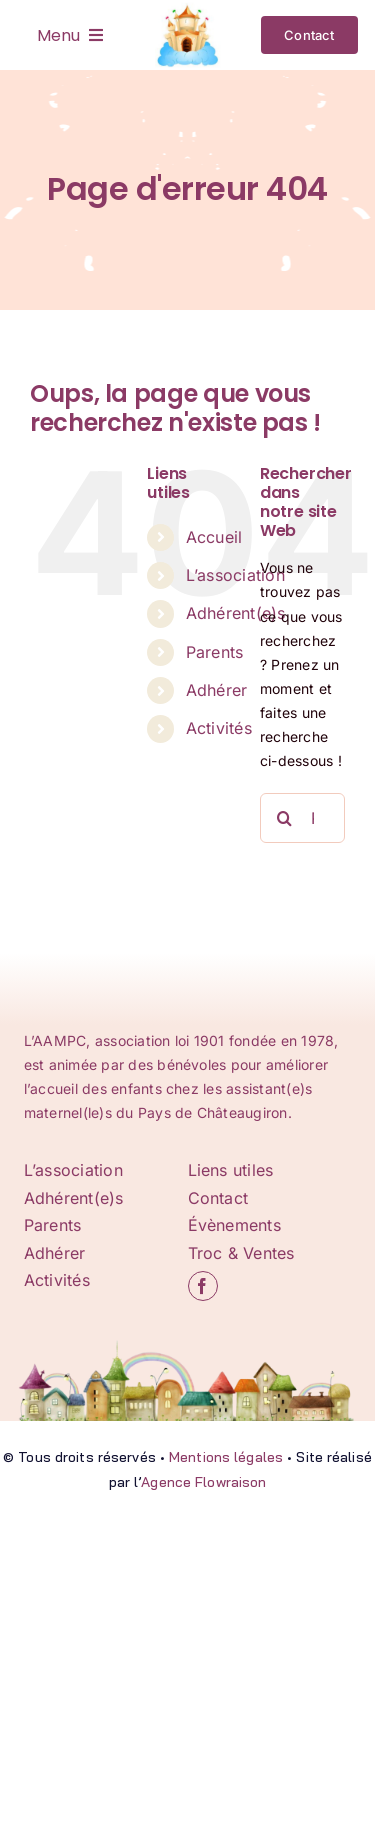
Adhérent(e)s (236, 613)
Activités (219, 728)
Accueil (214, 537)
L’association (235, 575)
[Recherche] (285, 818)
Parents (215, 652)
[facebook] (203, 1286)
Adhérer (217, 690)
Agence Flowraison (203, 1482)
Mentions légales (226, 1457)
